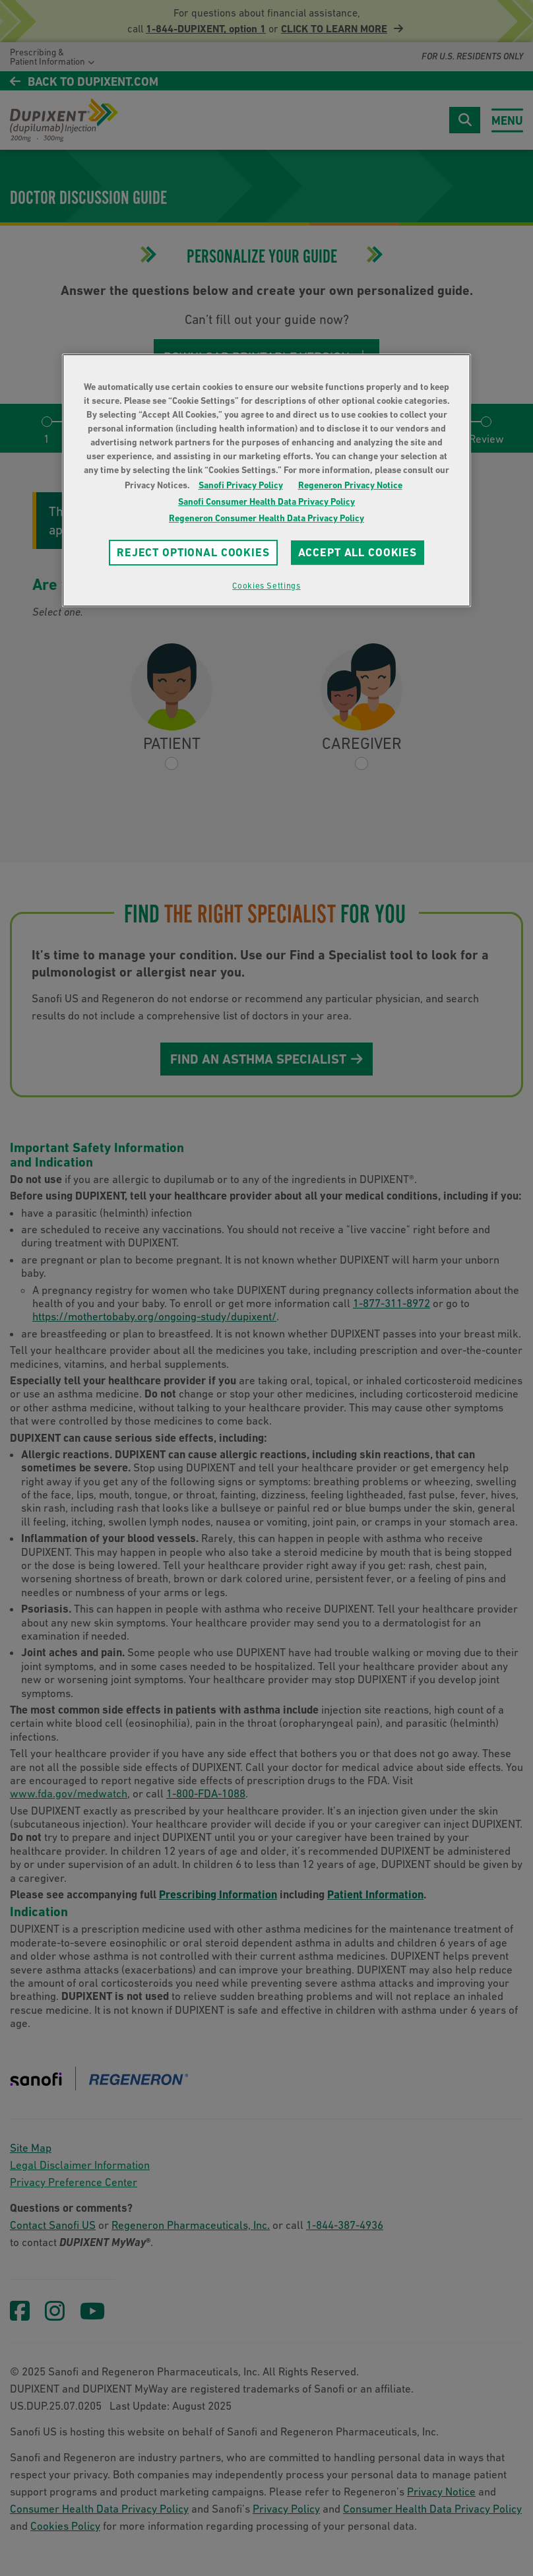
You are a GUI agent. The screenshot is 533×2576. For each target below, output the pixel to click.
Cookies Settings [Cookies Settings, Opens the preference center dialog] (266, 586)
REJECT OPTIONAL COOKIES (193, 552)
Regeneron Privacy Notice (350, 485)
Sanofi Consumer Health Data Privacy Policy (266, 501)
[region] (266, 480)
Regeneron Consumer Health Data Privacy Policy (266, 518)
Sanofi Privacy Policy (241, 485)
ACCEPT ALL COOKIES (357, 552)
